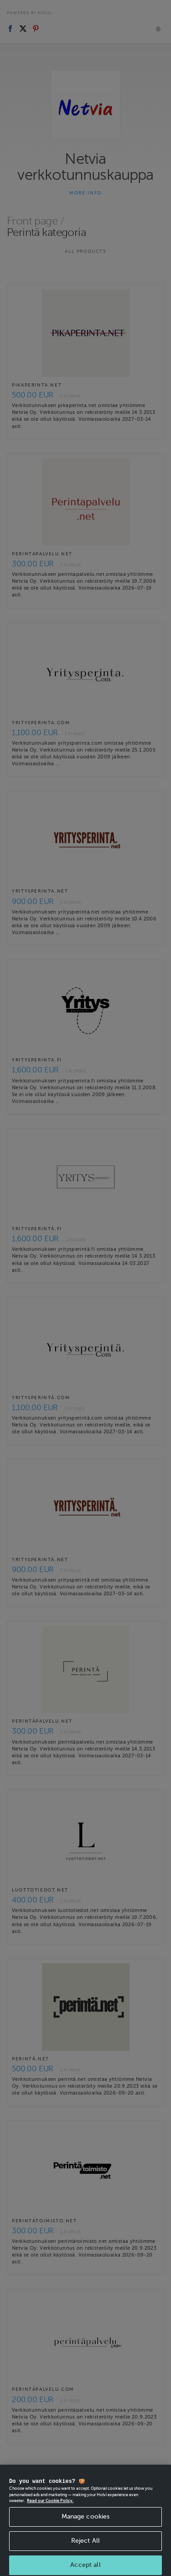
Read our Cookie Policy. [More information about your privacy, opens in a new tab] (50, 2510)
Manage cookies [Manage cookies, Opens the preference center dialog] (86, 2526)
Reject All (85, 2550)
